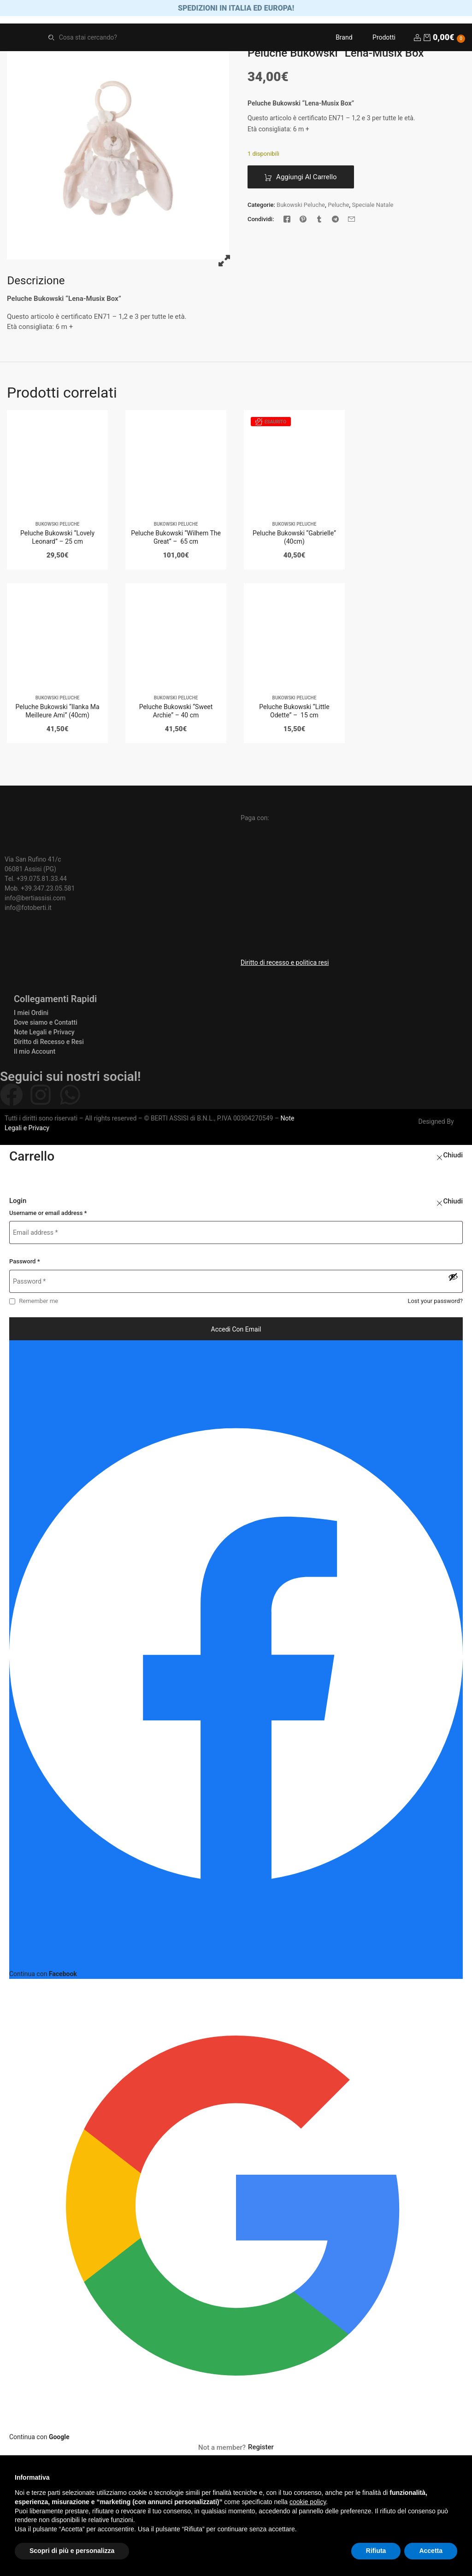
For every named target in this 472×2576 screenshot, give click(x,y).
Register (261, 2449)
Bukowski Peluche (301, 207)
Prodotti (383, 39)
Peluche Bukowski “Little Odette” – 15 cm (294, 713)
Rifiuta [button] (376, 2550)
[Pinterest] (303, 220)
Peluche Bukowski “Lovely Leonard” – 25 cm (57, 539)
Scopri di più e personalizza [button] (72, 2550)
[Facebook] (286, 220)
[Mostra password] (453, 1278)
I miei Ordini (31, 1014)
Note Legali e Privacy (44, 1034)
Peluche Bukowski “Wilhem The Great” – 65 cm (176, 539)
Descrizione (36, 282)
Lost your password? (435, 1302)
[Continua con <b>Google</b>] (236, 2212)
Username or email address (48, 1214)
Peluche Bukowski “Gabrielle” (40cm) (294, 539)
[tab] (36, 283)
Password (24, 1263)
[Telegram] (335, 220)
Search (51, 39)
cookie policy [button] (307, 2502)
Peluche (338, 207)
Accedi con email (236, 1331)
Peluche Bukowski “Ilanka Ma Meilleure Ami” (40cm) (58, 713)
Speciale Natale (372, 207)
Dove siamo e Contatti (45, 1024)
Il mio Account (34, 1053)
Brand (344, 39)
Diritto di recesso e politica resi (285, 964)
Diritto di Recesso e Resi (49, 1043)
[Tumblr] (319, 220)
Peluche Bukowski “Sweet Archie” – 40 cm (176, 713)
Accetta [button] (430, 2550)
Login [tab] (17, 1202)
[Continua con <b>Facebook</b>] (236, 1662)
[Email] (351, 220)
